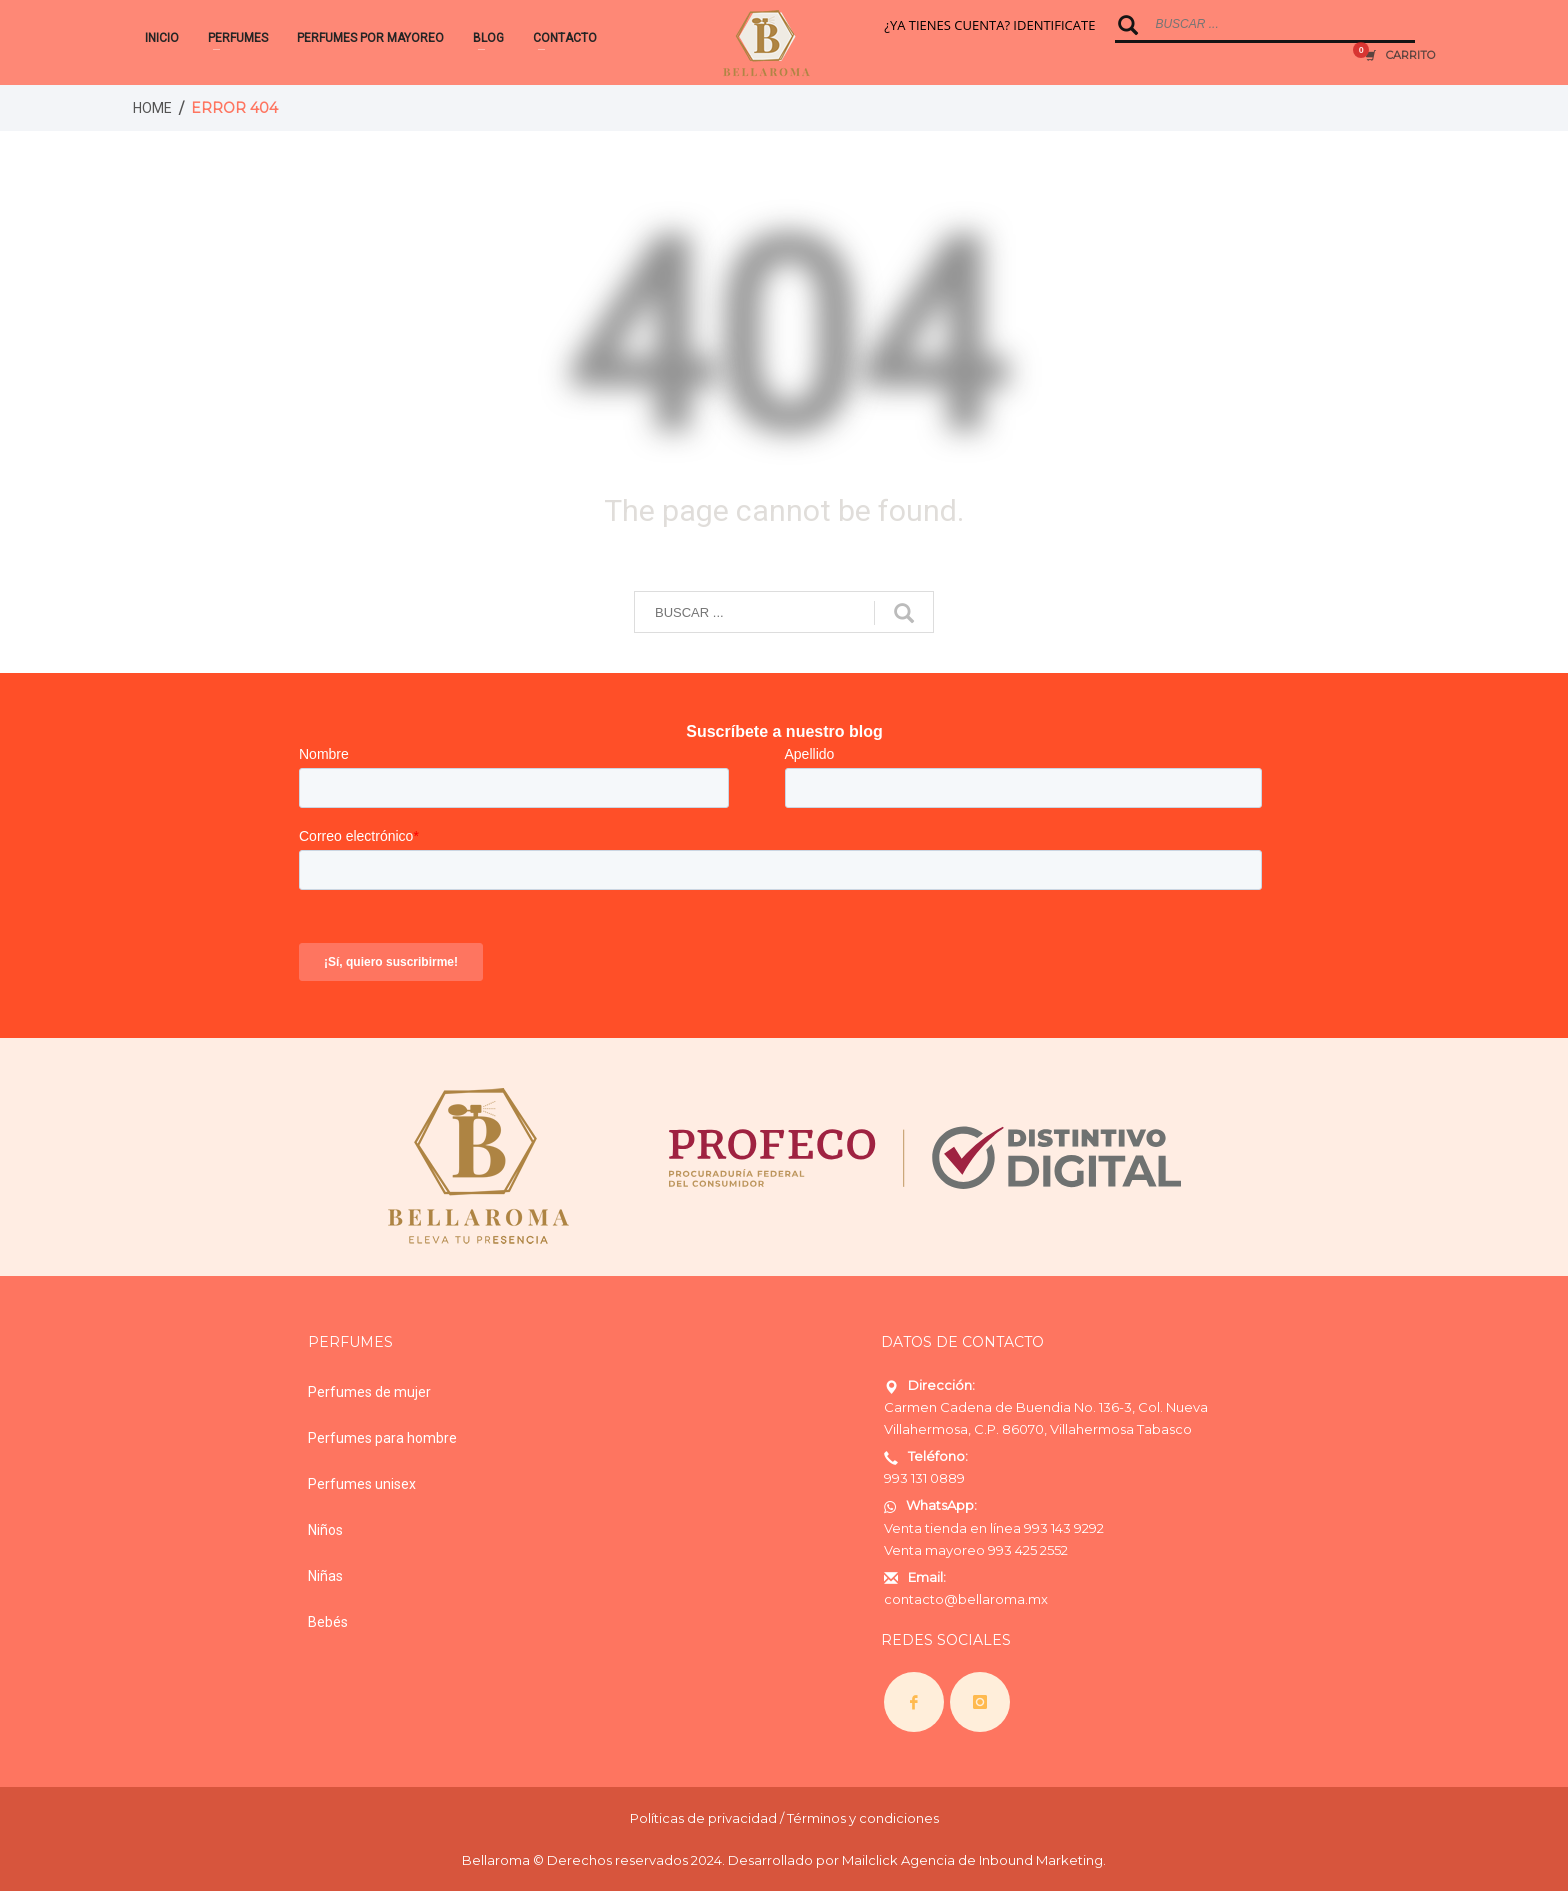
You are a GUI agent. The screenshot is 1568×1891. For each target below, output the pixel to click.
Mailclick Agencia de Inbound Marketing (972, 1860)
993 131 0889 (924, 1478)
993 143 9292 (1064, 1528)
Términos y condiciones (863, 1818)
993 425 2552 (1028, 1550)
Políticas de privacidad (703, 1818)
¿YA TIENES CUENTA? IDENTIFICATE (989, 25)
